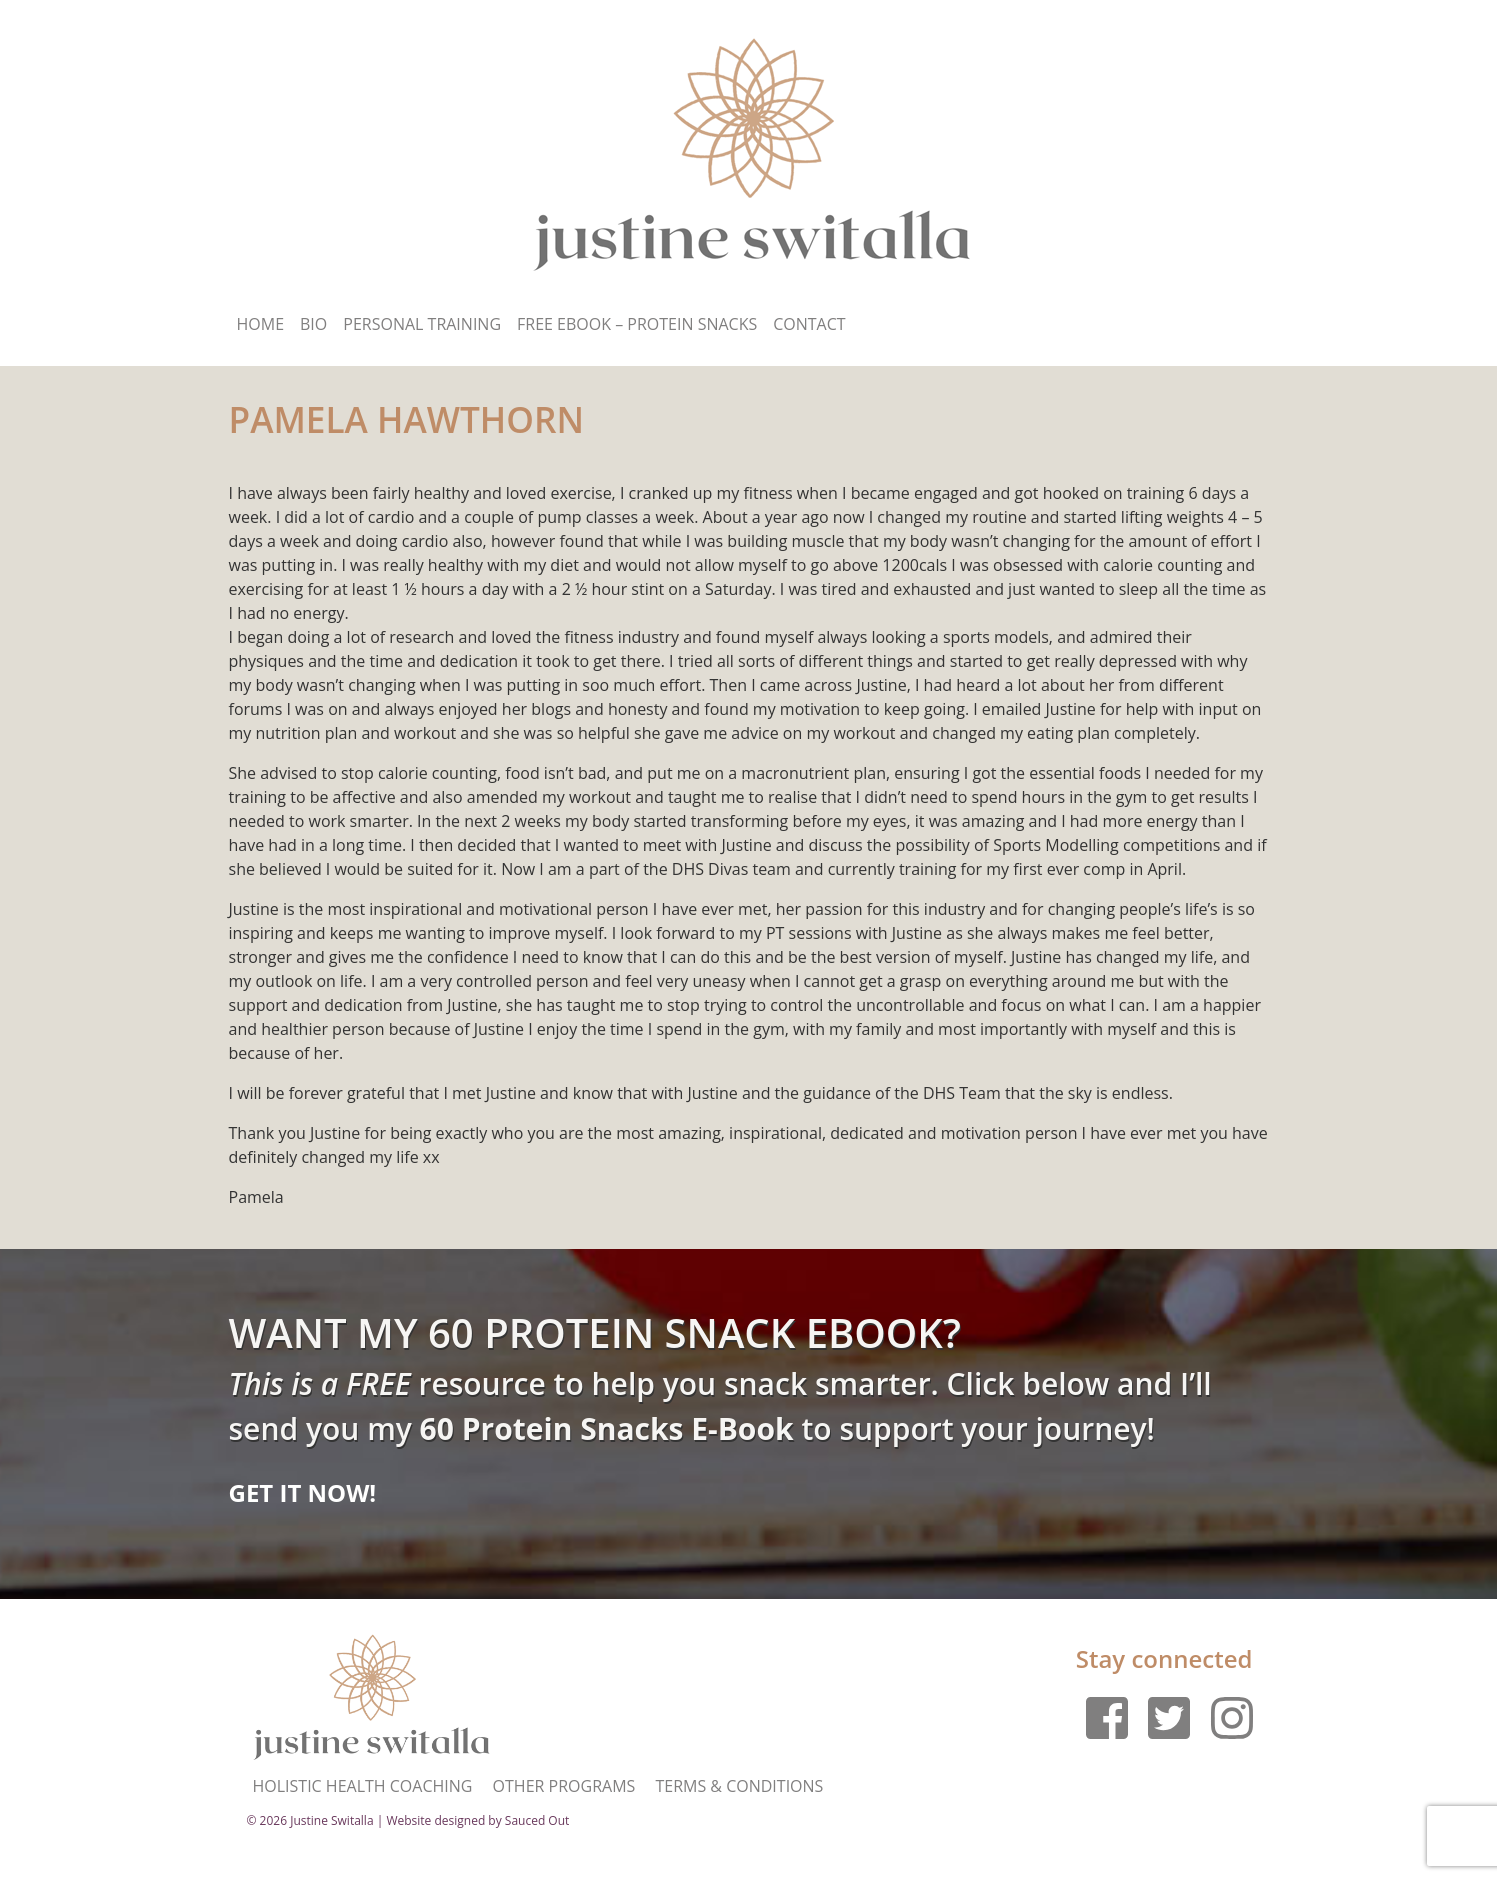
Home (261, 324)
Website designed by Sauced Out (477, 1820)
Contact (809, 324)
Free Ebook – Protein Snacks (637, 324)
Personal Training (422, 324)
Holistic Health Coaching (363, 1786)
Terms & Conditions (739, 1786)
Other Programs (564, 1786)
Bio (313, 324)
